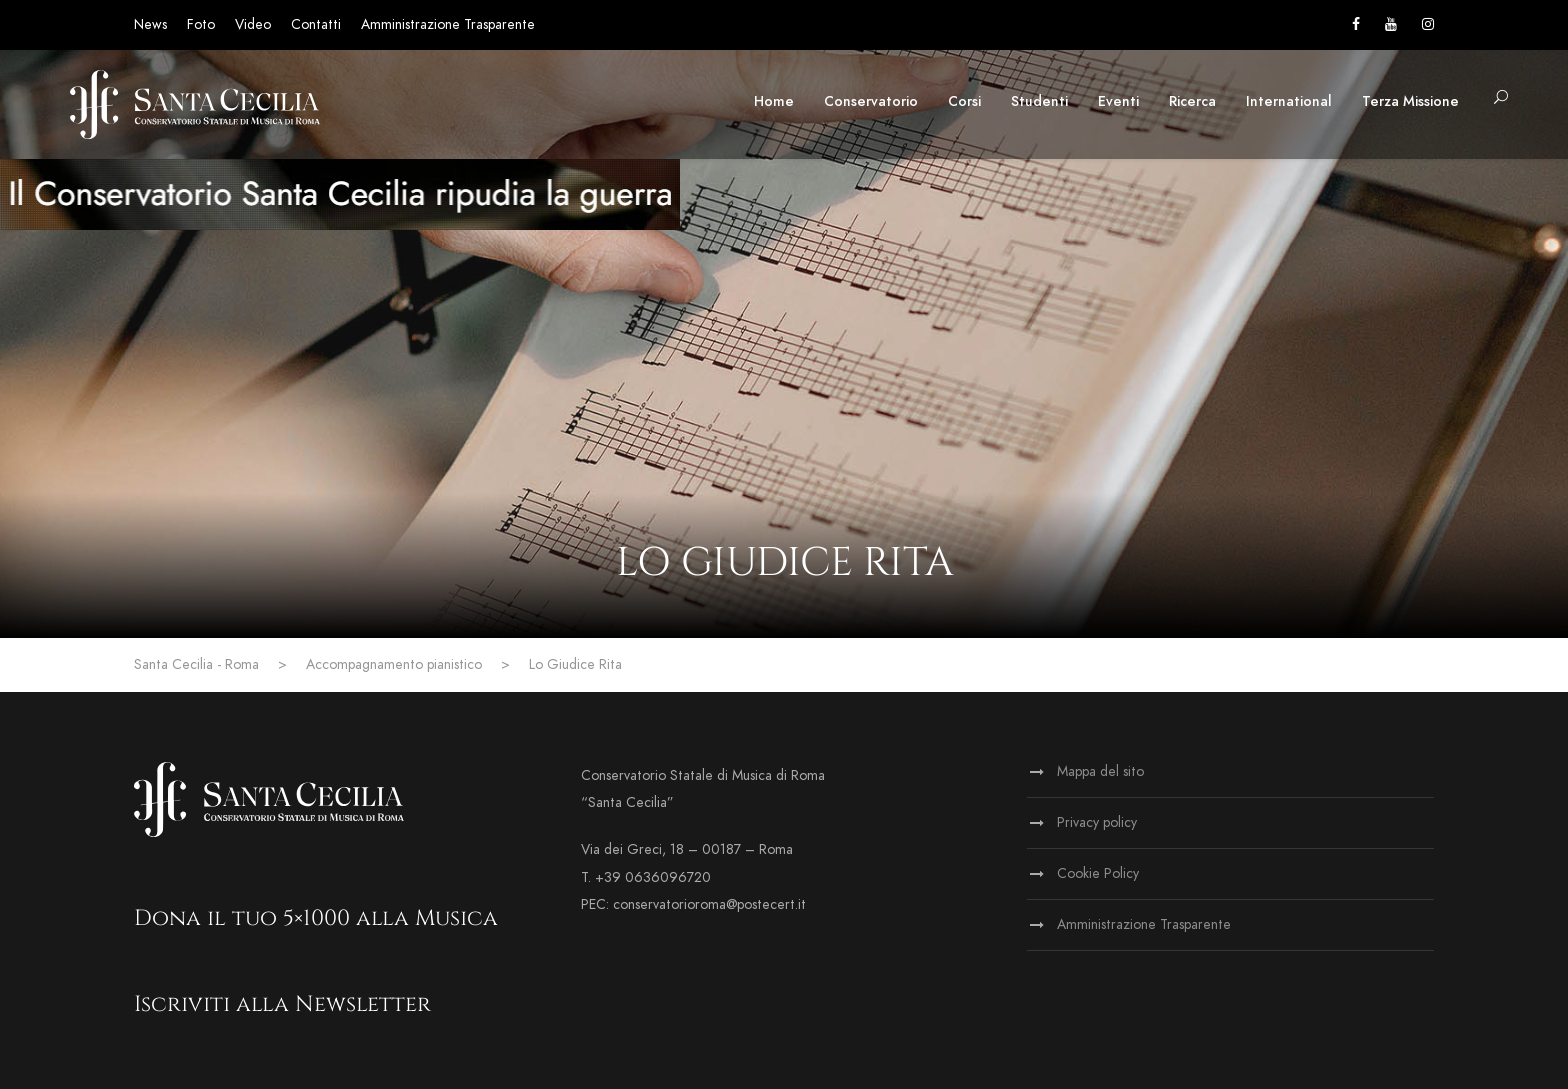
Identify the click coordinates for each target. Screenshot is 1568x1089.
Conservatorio (871, 101)
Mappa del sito (1100, 771)
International (1289, 101)
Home (774, 101)
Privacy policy (1097, 822)
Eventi (1118, 101)
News (150, 24)
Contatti (316, 24)
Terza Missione (1410, 101)
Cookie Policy (1098, 873)
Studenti (1039, 101)
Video (253, 24)
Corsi (964, 101)
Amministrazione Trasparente (448, 24)
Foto (201, 24)
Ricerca (1192, 101)
